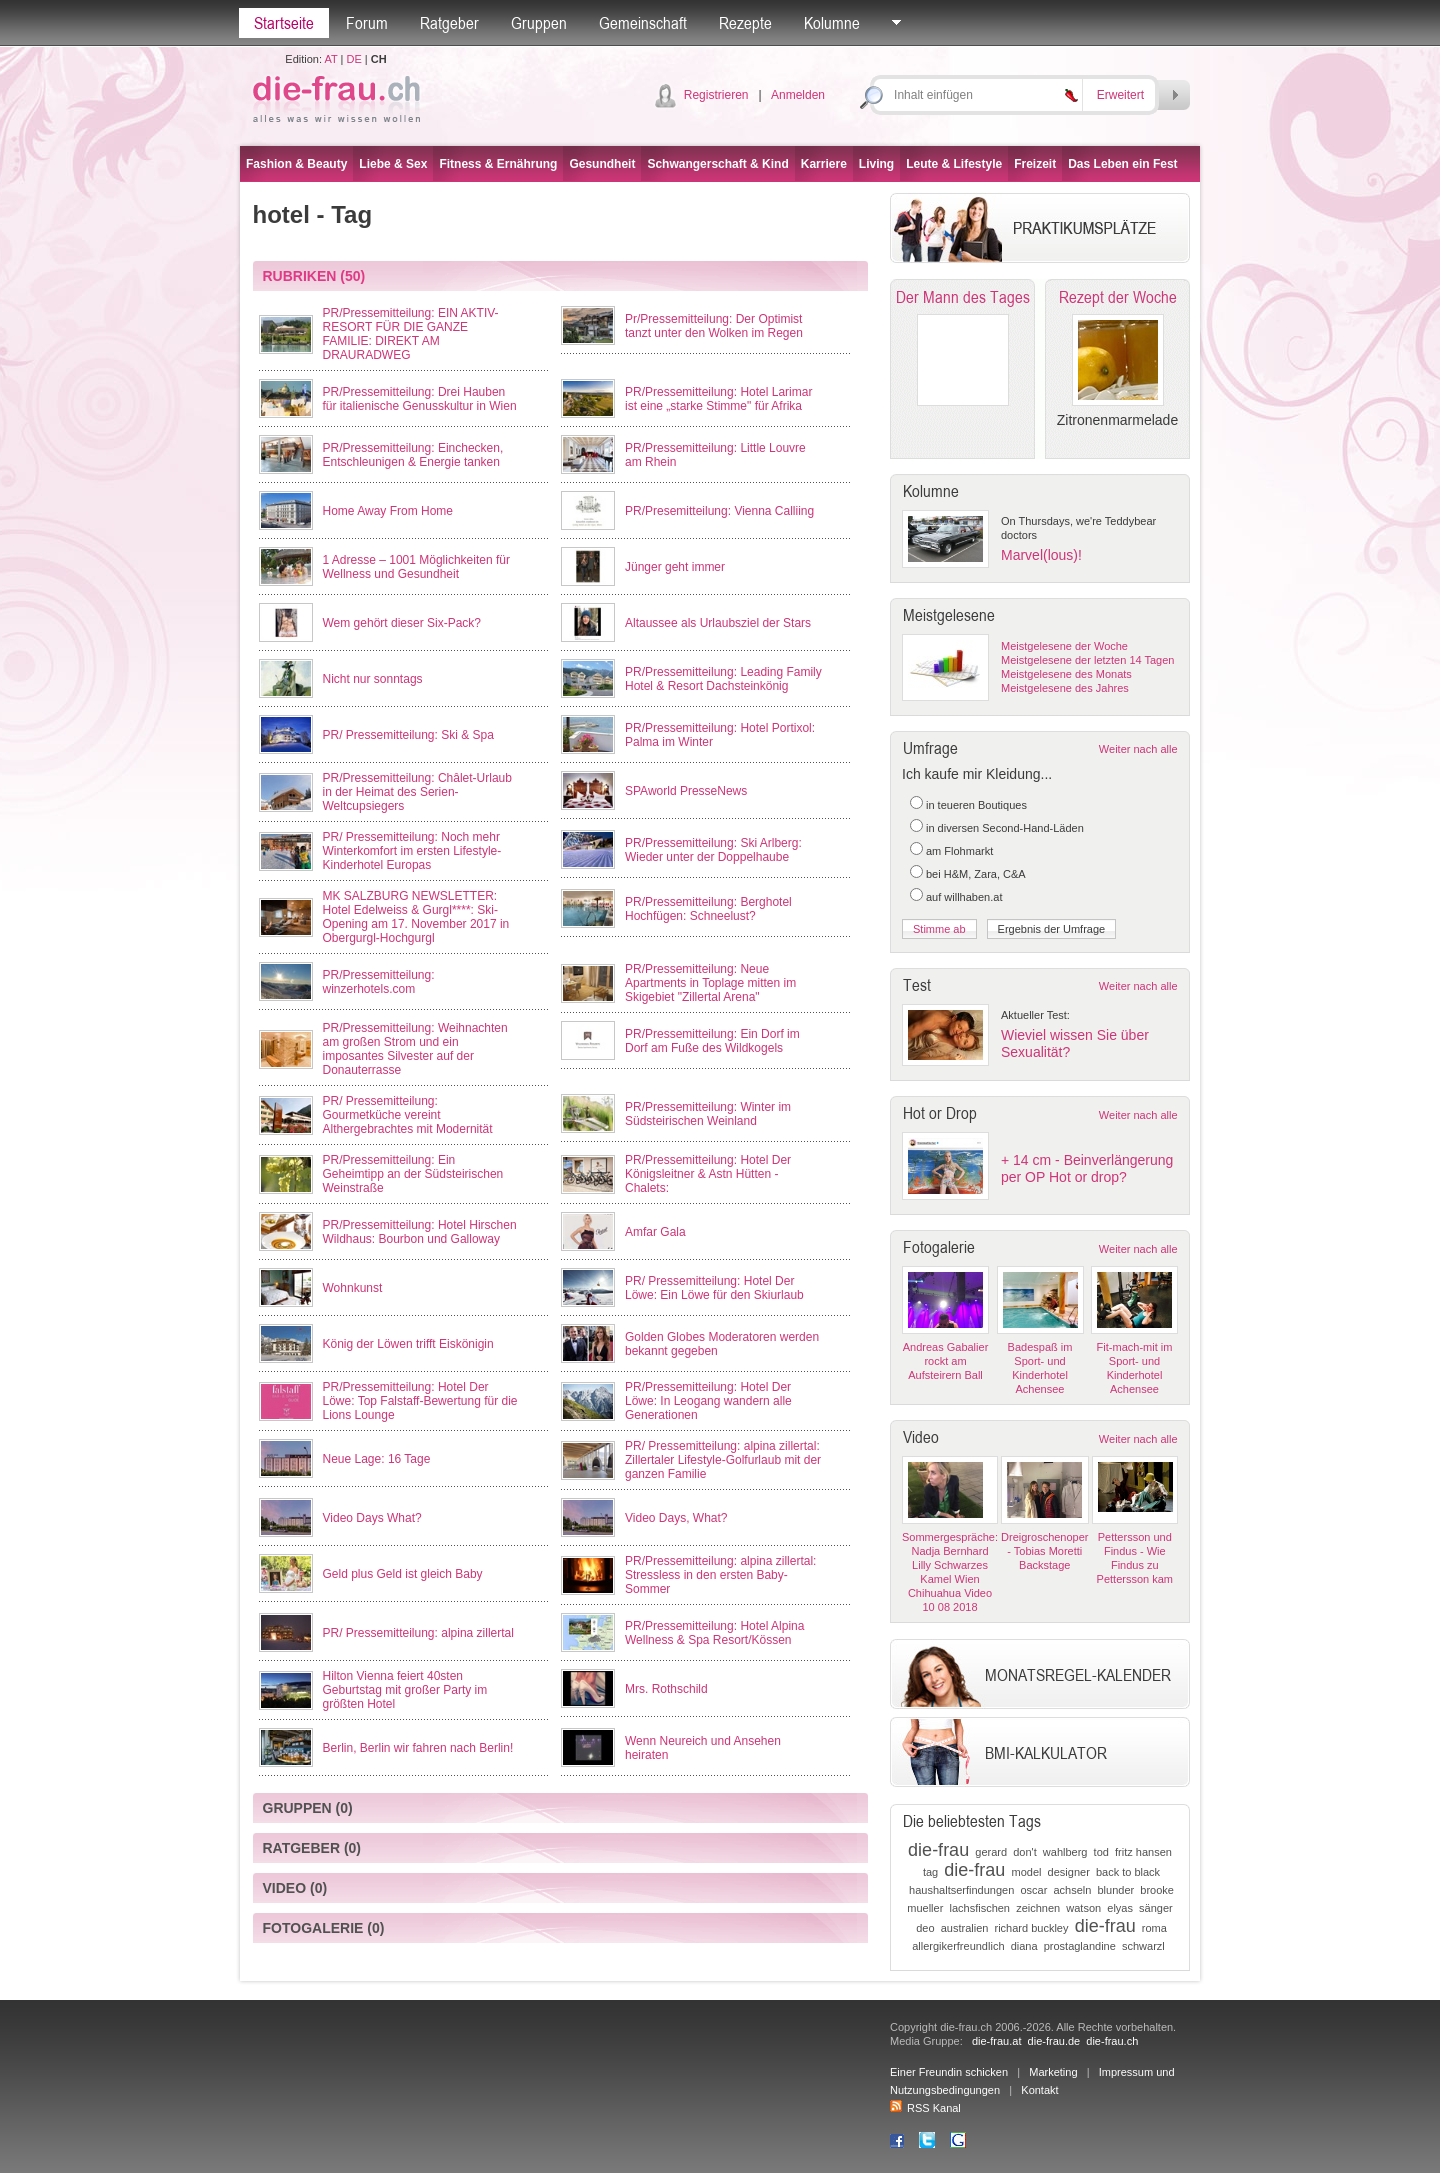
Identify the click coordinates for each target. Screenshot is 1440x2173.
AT (330, 59)
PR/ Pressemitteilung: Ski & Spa (408, 735)
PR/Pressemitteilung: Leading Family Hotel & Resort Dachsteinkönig (723, 679)
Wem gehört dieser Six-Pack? (402, 623)
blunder (1116, 1890)
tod (1101, 1852)
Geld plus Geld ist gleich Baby (403, 1574)
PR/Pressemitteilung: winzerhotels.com (379, 982)
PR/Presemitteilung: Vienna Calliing (719, 511)
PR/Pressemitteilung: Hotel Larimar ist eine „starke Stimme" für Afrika (718, 399)
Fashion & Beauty (296, 164)
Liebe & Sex (393, 164)
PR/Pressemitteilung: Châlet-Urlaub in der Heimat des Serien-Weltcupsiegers (417, 792)
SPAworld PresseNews (686, 791)
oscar (1033, 1890)
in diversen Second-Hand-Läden (1005, 828)
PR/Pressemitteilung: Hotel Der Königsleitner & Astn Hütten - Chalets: (708, 1174)
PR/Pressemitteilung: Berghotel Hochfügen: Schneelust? (708, 909)
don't (1025, 1852)
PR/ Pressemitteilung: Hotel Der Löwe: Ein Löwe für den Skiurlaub (714, 1288)
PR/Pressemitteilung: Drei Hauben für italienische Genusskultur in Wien (420, 399)
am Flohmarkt (959, 851)
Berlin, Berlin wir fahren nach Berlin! (418, 1748)
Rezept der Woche (1118, 297)
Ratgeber (449, 23)
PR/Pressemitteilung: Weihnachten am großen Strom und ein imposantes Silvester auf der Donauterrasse (415, 1049)
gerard (991, 1852)
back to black (1128, 1872)
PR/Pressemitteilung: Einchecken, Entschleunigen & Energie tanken (413, 455)
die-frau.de (1054, 2041)
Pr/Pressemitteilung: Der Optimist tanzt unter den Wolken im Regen (714, 326)
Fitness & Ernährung (498, 164)
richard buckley (1032, 1928)
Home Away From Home (388, 511)
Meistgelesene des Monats (1066, 674)
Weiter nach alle (1138, 749)
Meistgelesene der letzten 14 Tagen (1087, 660)
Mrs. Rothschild (666, 1689)
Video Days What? (372, 1518)
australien (965, 1928)
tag (930, 1872)
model (1027, 1872)
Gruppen (539, 23)
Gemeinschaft (643, 23)
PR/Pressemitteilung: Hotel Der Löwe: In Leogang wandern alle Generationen (708, 1401)
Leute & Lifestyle (954, 164)
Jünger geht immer (675, 567)
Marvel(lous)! (1041, 555)
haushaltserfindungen (961, 1890)
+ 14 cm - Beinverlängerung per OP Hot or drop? (1087, 1168)
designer (1069, 1872)
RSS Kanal (925, 2108)
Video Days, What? (676, 1518)
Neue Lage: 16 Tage (377, 1459)
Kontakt (1039, 2090)
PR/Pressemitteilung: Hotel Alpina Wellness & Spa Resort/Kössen (714, 1633)
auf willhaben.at (964, 897)
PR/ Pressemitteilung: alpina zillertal (418, 1633)
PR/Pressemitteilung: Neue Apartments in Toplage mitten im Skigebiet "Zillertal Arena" (710, 983)
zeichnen (1038, 1908)
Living (876, 164)
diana (1024, 1946)
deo (925, 1928)
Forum (367, 23)
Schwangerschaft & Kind (717, 164)
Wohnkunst (353, 1288)
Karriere (824, 164)
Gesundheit (602, 164)
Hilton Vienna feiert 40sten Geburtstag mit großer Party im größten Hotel (405, 1690)
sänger (1156, 1908)
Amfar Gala (655, 1232)
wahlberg (1065, 1852)
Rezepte (745, 23)
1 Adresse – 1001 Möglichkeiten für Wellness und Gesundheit (416, 567)
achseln (1072, 1890)
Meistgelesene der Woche (1064, 646)
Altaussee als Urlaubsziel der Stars (718, 623)
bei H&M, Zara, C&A (976, 874)
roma (1154, 1928)
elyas (1120, 1908)
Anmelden (798, 95)
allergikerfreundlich (958, 1946)
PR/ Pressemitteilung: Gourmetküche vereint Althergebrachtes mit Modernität (408, 1115)
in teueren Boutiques (976, 805)
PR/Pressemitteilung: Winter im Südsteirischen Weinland (708, 1114)
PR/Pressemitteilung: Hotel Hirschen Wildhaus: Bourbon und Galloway (420, 1232)
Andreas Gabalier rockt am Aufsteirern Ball (946, 1361)
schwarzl (1143, 1946)
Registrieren (716, 95)
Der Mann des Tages (963, 297)
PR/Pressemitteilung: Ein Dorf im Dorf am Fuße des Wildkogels (712, 1041)
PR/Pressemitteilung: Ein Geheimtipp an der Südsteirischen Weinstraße (413, 1174)
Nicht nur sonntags (373, 679)
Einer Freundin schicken (949, 2072)
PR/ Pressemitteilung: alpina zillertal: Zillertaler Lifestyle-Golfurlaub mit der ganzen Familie (723, 1460)
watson (1083, 1908)
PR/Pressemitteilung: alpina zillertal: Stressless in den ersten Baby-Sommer (720, 1575)
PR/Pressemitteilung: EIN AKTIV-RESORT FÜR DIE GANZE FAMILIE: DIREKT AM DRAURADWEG (411, 334)
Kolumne (832, 23)
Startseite (284, 23)
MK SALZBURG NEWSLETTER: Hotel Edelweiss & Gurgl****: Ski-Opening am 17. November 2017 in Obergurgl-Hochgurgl (416, 917)
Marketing (1053, 2072)
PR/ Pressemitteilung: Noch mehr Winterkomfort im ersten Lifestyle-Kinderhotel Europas (412, 851)
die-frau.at (997, 2041)
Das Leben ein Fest (1122, 164)
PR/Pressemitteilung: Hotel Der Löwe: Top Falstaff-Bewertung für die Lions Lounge (420, 1401)
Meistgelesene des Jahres (1065, 688)
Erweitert (1120, 95)
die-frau (938, 1850)
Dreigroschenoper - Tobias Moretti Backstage (1044, 1551)
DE (354, 59)
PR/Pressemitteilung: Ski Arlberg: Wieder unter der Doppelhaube (713, 850)
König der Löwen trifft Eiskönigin (408, 1344)
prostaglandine (1080, 1946)
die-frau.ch (1112, 2041)
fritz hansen (1143, 1852)
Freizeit (1035, 164)
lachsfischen (979, 1908)
